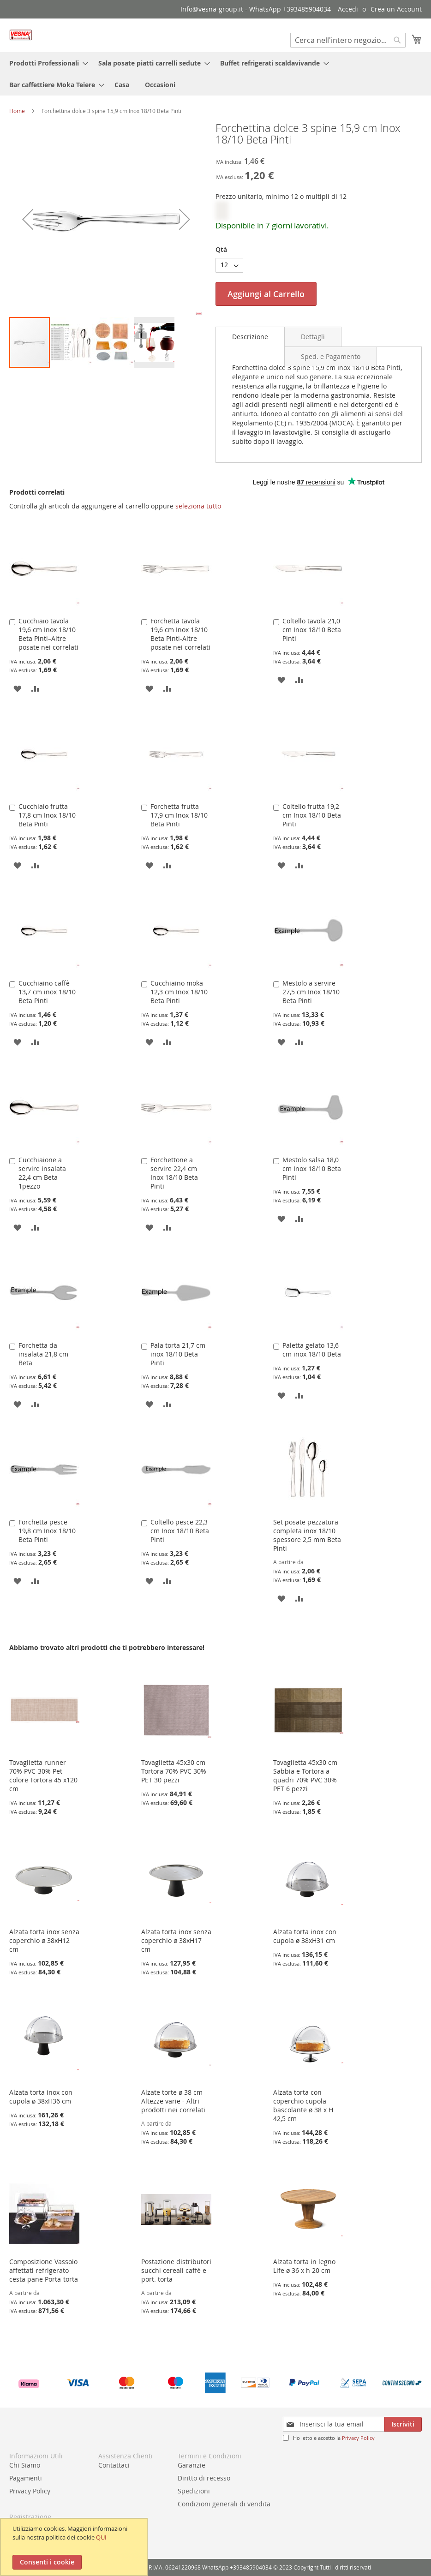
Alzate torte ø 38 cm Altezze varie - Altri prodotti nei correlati (173, 2101)
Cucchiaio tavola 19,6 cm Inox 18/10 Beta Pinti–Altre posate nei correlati (48, 633)
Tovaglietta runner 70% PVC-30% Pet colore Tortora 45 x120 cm (43, 1775)
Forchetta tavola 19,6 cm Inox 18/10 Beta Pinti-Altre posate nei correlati (180, 633)
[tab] (250, 337)
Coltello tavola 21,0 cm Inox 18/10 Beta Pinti (311, 629)
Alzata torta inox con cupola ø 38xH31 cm (304, 1936)
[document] (75, 2547)
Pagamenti (25, 2478)
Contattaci (114, 2465)
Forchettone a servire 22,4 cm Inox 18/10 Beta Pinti (174, 1172)
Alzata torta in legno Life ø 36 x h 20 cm (304, 2266)
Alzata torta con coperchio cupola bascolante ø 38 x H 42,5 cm (303, 2105)
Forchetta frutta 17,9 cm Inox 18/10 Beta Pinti (179, 815)
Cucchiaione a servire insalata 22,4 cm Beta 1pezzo (42, 1172)
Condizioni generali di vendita (224, 2503)
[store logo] (20, 35)
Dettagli (313, 336)
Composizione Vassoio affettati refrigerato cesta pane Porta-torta (43, 2270)
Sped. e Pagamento (330, 356)
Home (17, 110)
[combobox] (348, 40)
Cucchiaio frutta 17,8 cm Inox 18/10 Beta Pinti (47, 815)
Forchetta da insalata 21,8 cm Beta (43, 1354)
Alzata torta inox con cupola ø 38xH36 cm (40, 2096)
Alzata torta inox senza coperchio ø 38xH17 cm (176, 1940)
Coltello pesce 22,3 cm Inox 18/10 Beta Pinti (179, 1531)
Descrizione (250, 336)
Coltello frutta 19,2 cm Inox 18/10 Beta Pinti (311, 815)
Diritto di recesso (204, 2478)
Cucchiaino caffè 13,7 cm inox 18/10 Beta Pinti (47, 992)
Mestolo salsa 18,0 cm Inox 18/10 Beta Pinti (311, 1168)
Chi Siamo (24, 2465)
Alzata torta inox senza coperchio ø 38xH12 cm (44, 1940)
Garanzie (191, 2465)
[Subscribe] (403, 2424)
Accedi (348, 9)
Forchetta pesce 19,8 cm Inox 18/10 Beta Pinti (47, 1531)
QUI (101, 2537)
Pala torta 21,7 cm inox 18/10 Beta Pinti (177, 1354)
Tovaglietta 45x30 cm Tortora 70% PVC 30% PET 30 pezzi (173, 1771)
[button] (71, 342)
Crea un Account (396, 9)
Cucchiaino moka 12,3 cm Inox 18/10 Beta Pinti (179, 992)
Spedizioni (194, 2490)
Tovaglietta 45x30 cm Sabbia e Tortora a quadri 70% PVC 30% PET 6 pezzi (305, 1775)
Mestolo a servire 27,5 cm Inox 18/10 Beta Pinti (311, 992)
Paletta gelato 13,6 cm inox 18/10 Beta (311, 1349)
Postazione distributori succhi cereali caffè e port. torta (176, 2270)
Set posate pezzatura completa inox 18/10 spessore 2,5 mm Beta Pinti (307, 1535)
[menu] (215, 74)
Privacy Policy (358, 2437)
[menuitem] (46, 63)
